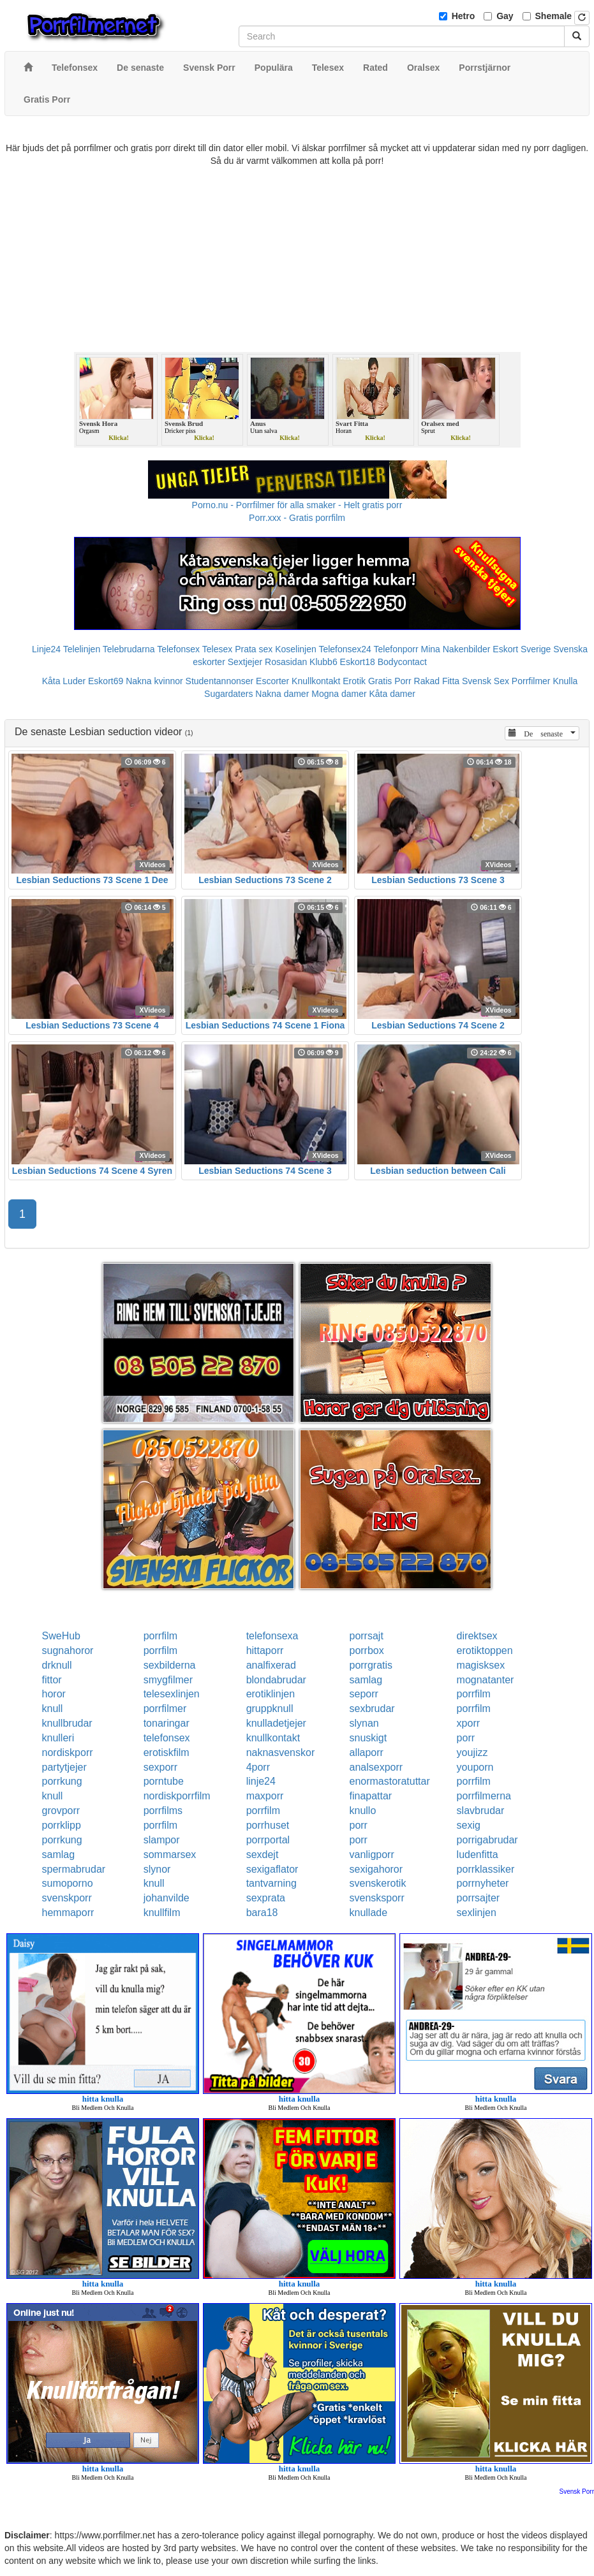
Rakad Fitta (437, 681)
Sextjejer (245, 662)
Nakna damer (282, 694)
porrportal (268, 1839)
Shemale (553, 16)
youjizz (472, 1752)
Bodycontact (402, 662)
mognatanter (485, 1679)
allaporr (366, 1752)
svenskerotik (377, 1883)
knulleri (58, 1737)
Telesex (217, 649)
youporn (475, 1767)
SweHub (61, 1635)
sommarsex (170, 1854)
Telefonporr (396, 649)
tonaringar (166, 1723)
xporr (468, 1723)
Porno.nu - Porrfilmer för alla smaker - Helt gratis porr (297, 505)
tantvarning (271, 1883)
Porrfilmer (531, 681)
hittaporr (265, 1650)
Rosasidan (286, 662)
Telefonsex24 (344, 649)
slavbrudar (481, 1810)
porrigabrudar (487, 1839)
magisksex (481, 1665)
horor (54, 1693)
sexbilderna (170, 1665)
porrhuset (268, 1825)
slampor (162, 1839)
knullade (368, 1912)
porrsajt (366, 1635)
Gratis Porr (390, 681)
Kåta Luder (64, 681)
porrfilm (160, 1635)
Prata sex (253, 649)
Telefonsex (178, 649)
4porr (258, 1767)
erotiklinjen (270, 1693)
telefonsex (167, 1737)
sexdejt (262, 1854)
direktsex (477, 1635)
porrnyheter (483, 1883)
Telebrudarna (129, 649)
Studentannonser (220, 681)
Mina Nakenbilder (456, 649)
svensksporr (376, 1897)
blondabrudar (276, 1679)
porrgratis (370, 1665)
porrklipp (61, 1825)
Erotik (354, 681)
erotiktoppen (485, 1650)
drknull (57, 1665)
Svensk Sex (485, 681)
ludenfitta (477, 1854)
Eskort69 (105, 681)
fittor (52, 1679)
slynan (363, 1723)
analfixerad (271, 1665)
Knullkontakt (316, 681)
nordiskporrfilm (177, 1795)
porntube (164, 1781)
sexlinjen (476, 1912)
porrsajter (478, 1897)
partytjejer (64, 1767)
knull (52, 1708)
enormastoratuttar (389, 1781)
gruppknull (269, 1708)
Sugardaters (228, 694)
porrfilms (163, 1810)
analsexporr (376, 1767)
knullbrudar (67, 1723)
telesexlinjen (172, 1693)
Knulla (565, 681)
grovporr (61, 1810)
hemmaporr (68, 1912)
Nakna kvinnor (154, 681)
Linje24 (46, 649)
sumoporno (67, 1883)
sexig (468, 1825)
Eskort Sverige (522, 649)
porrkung (62, 1781)
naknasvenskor (280, 1752)
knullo (362, 1810)
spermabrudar (74, 1869)
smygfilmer (168, 1679)
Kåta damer (392, 694)
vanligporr (371, 1854)
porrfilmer (165, 1708)
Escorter (272, 681)
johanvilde (166, 1897)
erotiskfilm (166, 1752)
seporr (363, 1693)
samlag (365, 1679)
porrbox (366, 1650)
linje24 (261, 1781)
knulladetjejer (276, 1723)
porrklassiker (486, 1869)
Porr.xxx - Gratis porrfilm (297, 518)
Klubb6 (323, 662)
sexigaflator (272, 1869)
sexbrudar (371, 1708)
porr (466, 1737)
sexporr (160, 1767)
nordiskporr (67, 1752)
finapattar (370, 1795)
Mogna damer (338, 694)
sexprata (265, 1897)
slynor (157, 1869)
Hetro (463, 16)
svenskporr (67, 1897)
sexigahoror (376, 1869)
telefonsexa (272, 1635)
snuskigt (368, 1737)
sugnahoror (68, 1650)
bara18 (262, 1912)
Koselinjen (295, 649)
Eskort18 (357, 662)
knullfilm (162, 1912)
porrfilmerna (484, 1795)
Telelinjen (81, 649)
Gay (504, 16)
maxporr (265, 1795)
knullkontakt (273, 1737)
